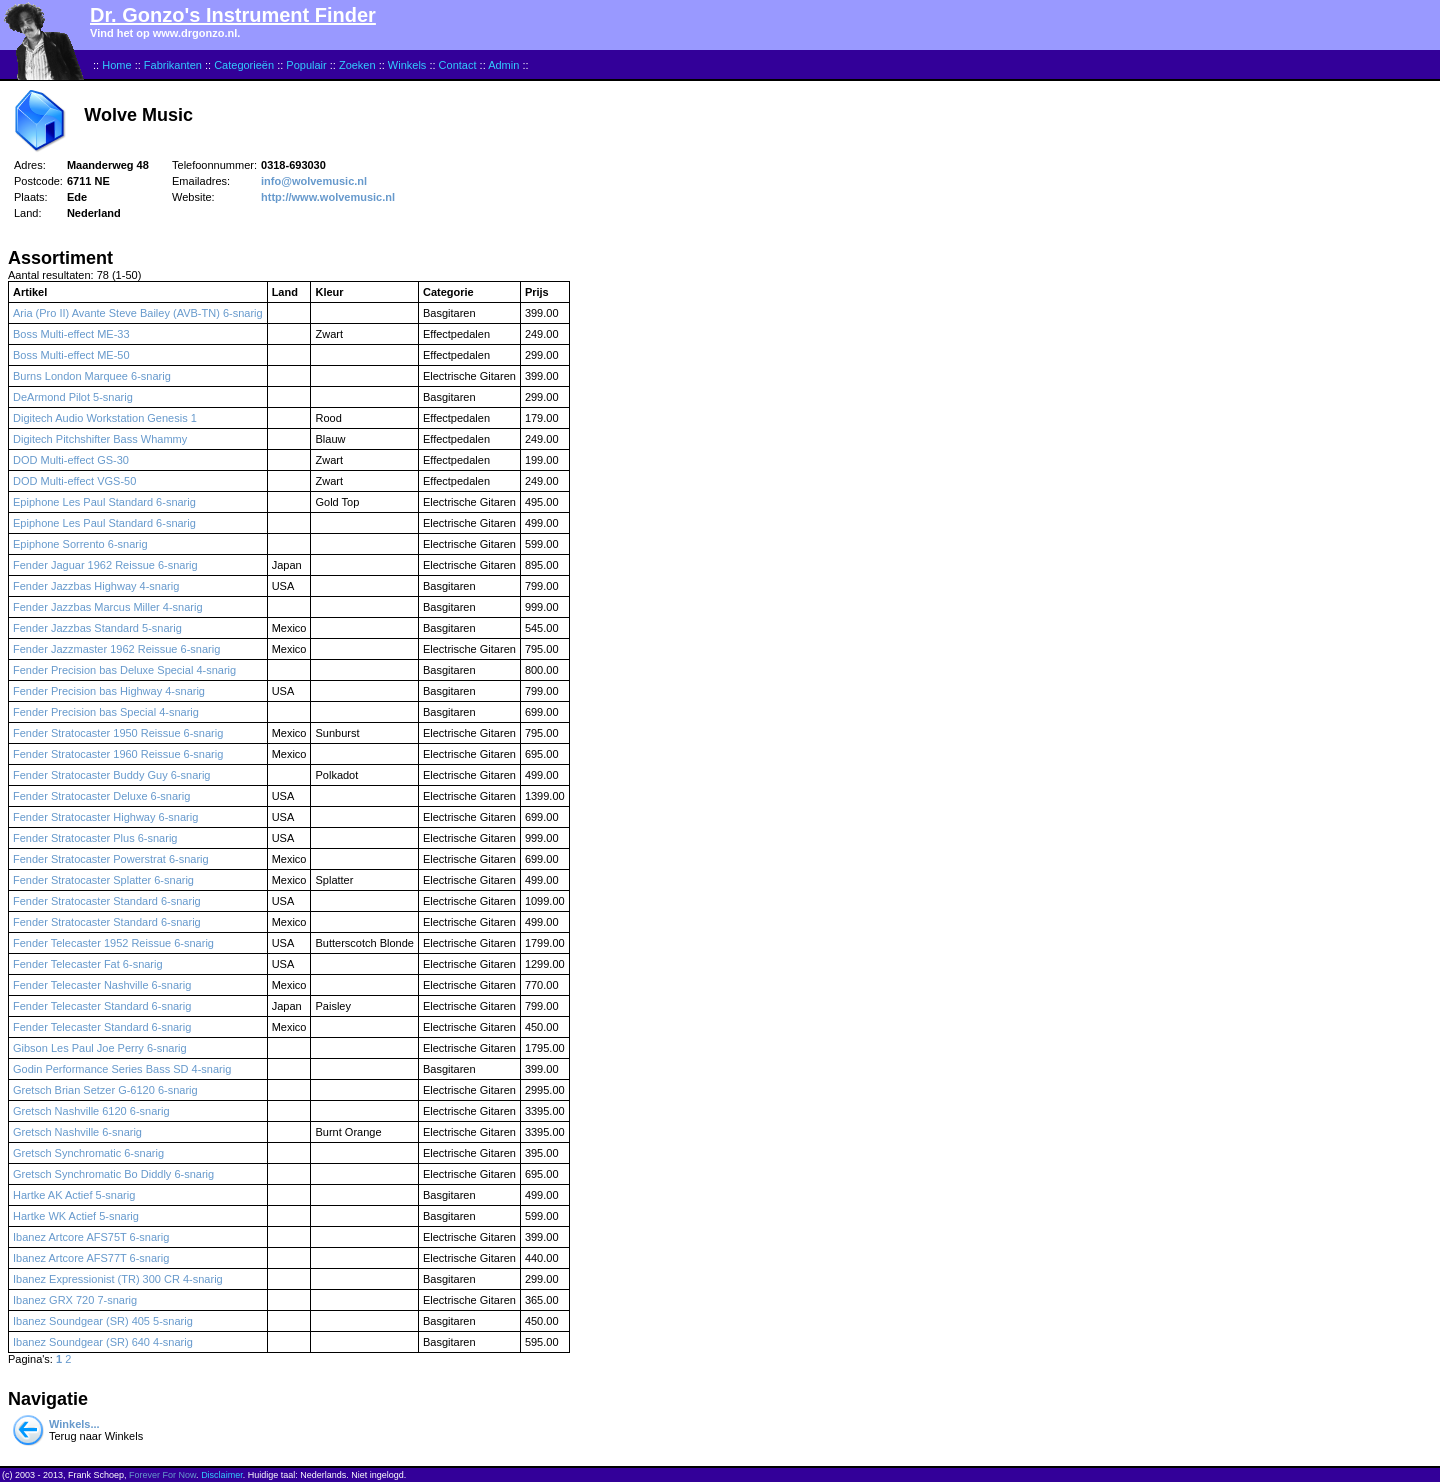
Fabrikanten (173, 65)
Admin (503, 65)
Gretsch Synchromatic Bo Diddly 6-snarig (113, 1174)
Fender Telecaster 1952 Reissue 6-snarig (113, 943)
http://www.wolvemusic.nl (328, 197)
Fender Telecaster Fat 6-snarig (88, 964)
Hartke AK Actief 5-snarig (74, 1195)
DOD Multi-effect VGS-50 (74, 481)
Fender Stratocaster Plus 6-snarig (95, 838)
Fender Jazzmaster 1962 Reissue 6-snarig (116, 649)
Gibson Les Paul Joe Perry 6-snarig (100, 1048)
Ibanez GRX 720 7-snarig (75, 1300)
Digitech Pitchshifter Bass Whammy (100, 439)
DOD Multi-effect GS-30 (71, 460)
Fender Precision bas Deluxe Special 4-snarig (124, 670)
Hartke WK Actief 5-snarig (76, 1216)
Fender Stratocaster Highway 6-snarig (105, 817)
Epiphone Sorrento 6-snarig (80, 544)
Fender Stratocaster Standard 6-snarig (107, 901)
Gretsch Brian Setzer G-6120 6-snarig (105, 1090)
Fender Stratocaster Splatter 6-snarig (103, 880)
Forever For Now (162, 1475)
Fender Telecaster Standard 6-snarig (102, 1006)
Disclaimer (222, 1475)
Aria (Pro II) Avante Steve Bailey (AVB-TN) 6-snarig (138, 313)
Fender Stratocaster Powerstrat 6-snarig (111, 859)
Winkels (407, 65)
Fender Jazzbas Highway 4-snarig (96, 586)
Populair (306, 65)
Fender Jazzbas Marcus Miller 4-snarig (108, 607)
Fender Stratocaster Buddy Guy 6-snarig (111, 775)
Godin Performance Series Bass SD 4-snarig (122, 1069)
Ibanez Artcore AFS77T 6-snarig (91, 1258)
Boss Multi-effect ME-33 (71, 334)
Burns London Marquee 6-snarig (92, 376)
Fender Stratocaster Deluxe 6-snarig (101, 796)
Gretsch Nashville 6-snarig (77, 1132)
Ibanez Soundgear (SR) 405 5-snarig (103, 1321)
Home (116, 65)
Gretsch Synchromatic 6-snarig (88, 1153)
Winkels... (74, 1424)
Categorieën (244, 65)
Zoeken (357, 65)
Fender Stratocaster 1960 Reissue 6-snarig (118, 754)
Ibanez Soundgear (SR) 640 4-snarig (103, 1342)
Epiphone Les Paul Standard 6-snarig (104, 502)
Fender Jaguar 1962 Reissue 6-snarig (105, 565)
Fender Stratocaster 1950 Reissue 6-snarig (118, 733)
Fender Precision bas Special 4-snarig (106, 712)
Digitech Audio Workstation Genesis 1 (105, 418)
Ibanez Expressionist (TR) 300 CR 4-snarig (118, 1279)
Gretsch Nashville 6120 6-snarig (91, 1111)
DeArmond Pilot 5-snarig (73, 397)
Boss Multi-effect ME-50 (71, 355)
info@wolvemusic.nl (314, 181)
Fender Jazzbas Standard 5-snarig (97, 628)
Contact (458, 65)
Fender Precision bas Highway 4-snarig (109, 691)
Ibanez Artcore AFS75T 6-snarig (91, 1237)
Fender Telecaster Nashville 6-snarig (102, 985)
